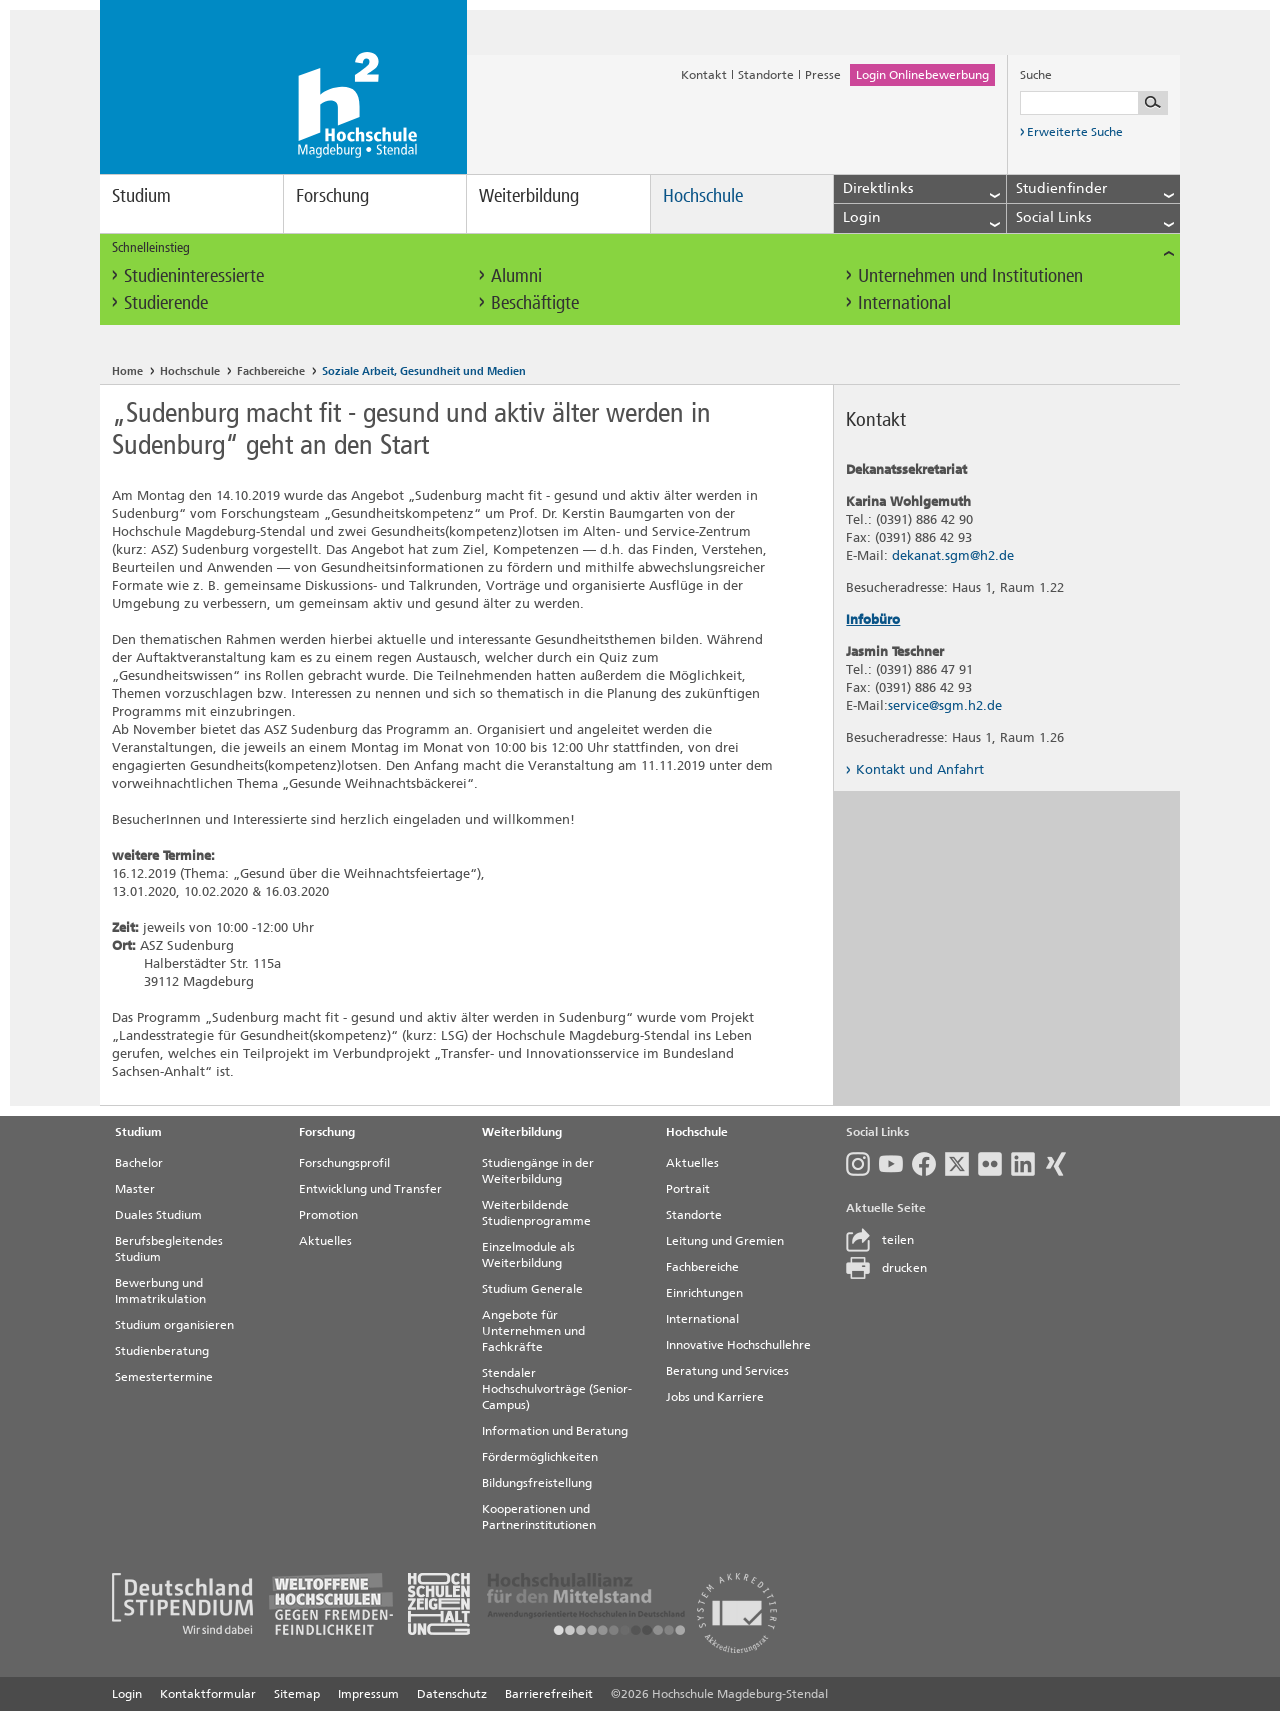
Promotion (328, 1215)
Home (127, 371)
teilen (880, 1240)
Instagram (858, 1164)
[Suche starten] (1153, 103)
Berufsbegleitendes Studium (169, 1249)
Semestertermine (164, 1377)
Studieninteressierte (194, 275)
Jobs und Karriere (715, 1397)
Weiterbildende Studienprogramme (536, 1213)
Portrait (688, 1189)
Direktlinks (921, 189)
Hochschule (703, 195)
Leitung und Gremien (725, 1241)
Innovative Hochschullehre (738, 1345)
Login (921, 218)
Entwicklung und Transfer (370, 1189)
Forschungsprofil (344, 1163)
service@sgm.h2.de (945, 705)
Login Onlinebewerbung (922, 75)
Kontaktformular (208, 1694)
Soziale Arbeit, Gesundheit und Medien (424, 371)
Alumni (516, 275)
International (904, 302)
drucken (886, 1268)
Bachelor (139, 1163)
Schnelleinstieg (643, 247)
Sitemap (297, 1694)
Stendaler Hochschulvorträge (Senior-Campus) (557, 1389)
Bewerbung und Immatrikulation (160, 1291)
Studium (141, 195)
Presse (823, 75)
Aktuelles (325, 1241)
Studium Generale (532, 1289)
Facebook (924, 1164)
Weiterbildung (529, 195)
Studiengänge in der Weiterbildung (538, 1171)
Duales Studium (158, 1215)
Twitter (957, 1164)
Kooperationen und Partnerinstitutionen (539, 1517)
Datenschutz (452, 1694)
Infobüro (873, 619)
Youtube (891, 1164)
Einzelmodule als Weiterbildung (528, 1255)
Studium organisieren (174, 1325)
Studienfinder (1095, 189)
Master (135, 1189)
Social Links (1095, 218)
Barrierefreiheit (549, 1694)
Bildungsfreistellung (537, 1483)
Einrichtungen (704, 1293)
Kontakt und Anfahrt (915, 769)
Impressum (368, 1694)
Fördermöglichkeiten (540, 1457)
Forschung (332, 195)
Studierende (166, 302)
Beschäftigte (535, 302)
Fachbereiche (271, 371)
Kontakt (704, 75)
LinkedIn (1023, 1164)
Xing (1056, 1164)
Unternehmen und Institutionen (970, 275)
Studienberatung (162, 1351)
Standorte (766, 75)
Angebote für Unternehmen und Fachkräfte (533, 1331)
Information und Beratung (555, 1431)
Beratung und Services (727, 1371)
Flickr (990, 1164)
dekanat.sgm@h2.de (953, 555)
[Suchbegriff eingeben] (1094, 103)
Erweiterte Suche (1071, 135)
